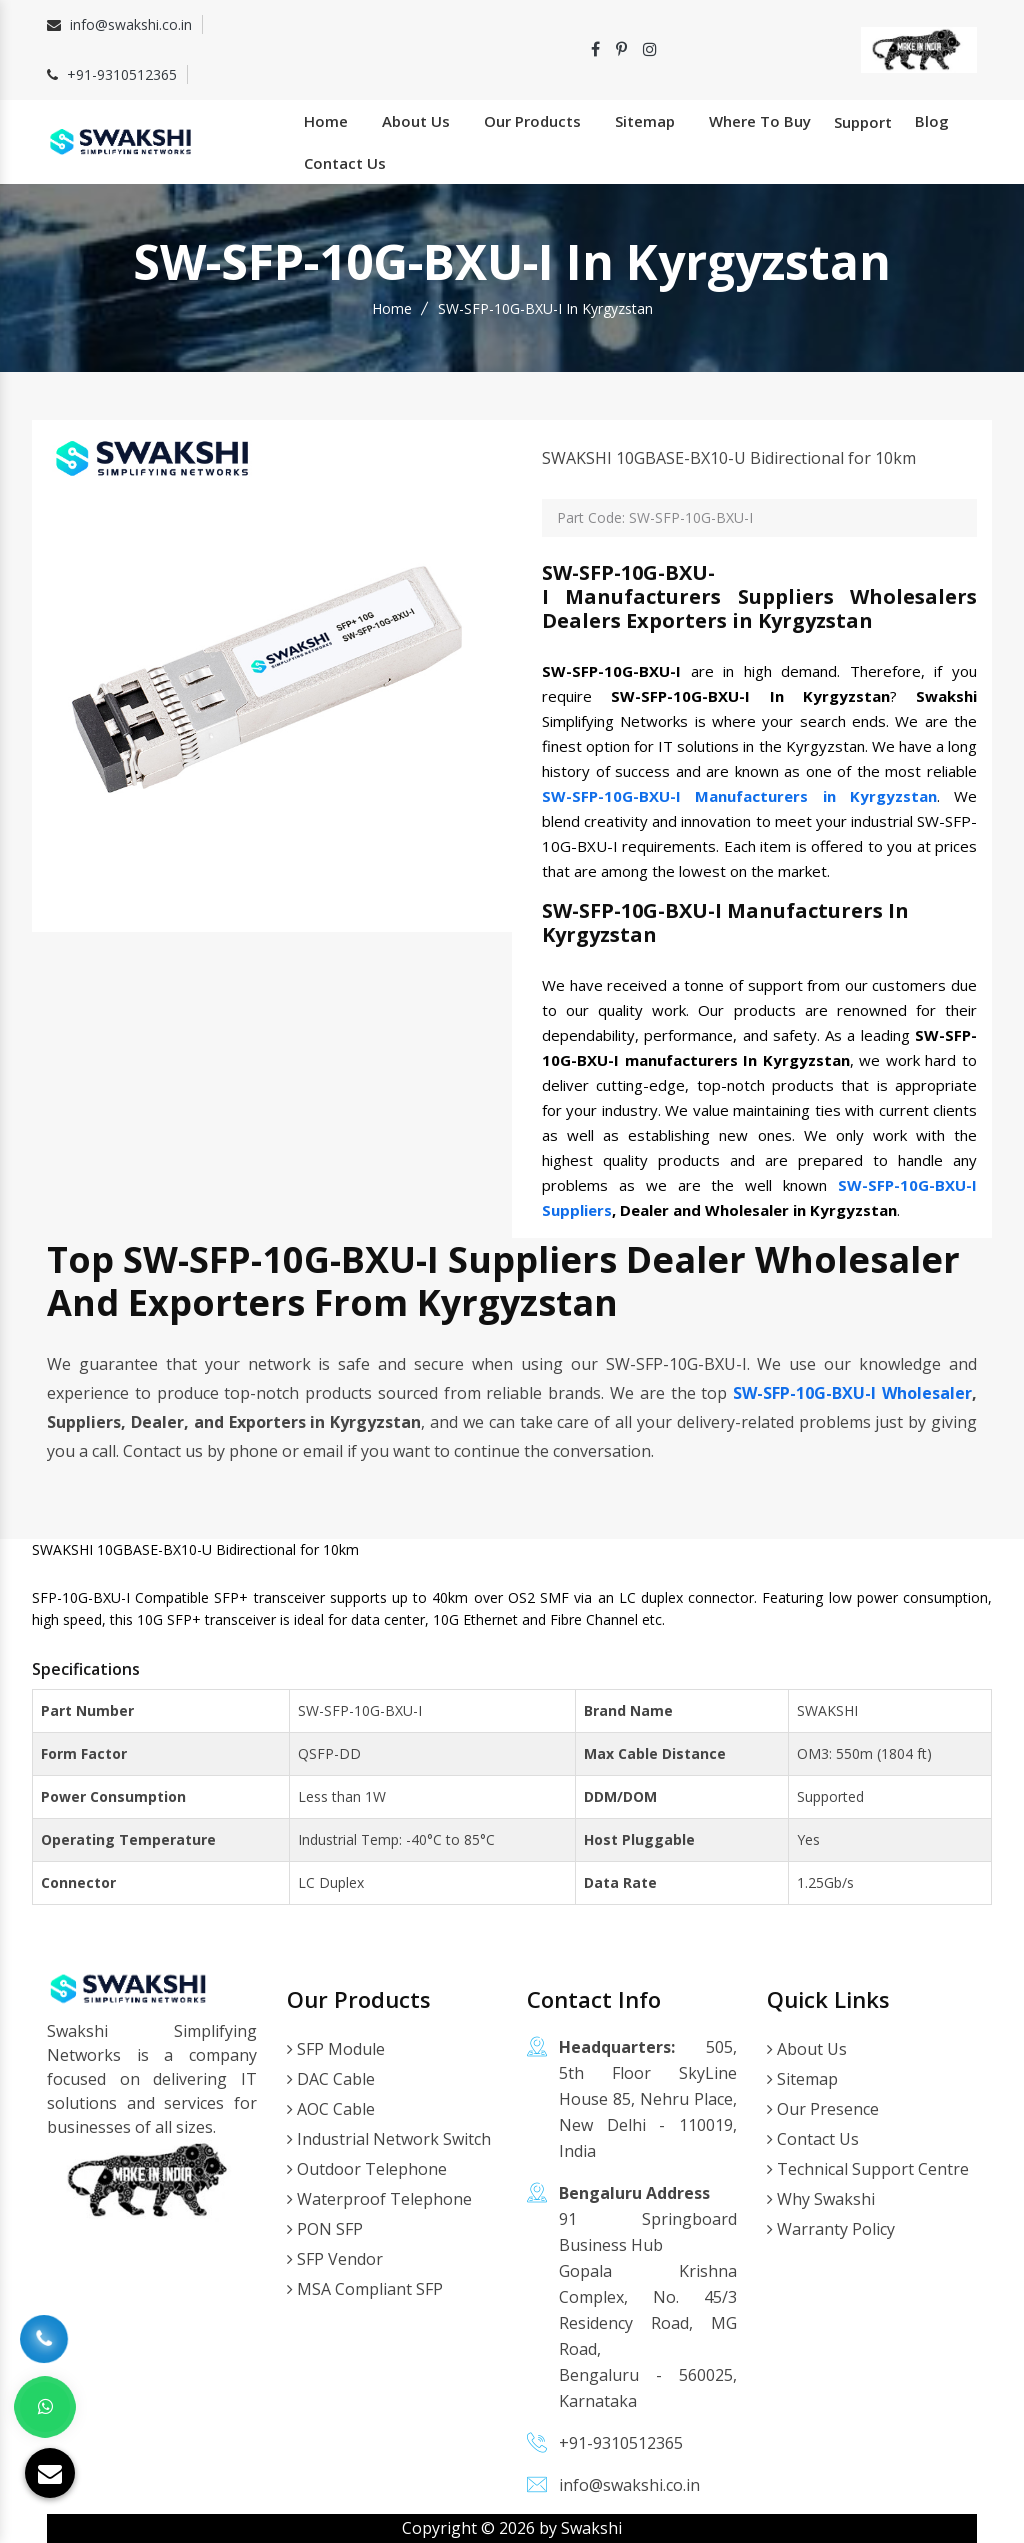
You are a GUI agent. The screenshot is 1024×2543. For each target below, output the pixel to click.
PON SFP (325, 2229)
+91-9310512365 (122, 74)
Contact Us (345, 163)
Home (326, 121)
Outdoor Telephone (367, 2169)
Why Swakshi (821, 2199)
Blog (932, 121)
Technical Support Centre (868, 2169)
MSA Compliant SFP (365, 2289)
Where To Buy (760, 121)
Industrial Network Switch (389, 2139)
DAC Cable (331, 2079)
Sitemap (645, 121)
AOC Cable (331, 2109)
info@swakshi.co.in (131, 24)
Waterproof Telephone (379, 2199)
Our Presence (823, 2109)
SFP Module (336, 2049)
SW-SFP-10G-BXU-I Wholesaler (852, 1393)
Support (863, 122)
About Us (416, 121)
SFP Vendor (335, 2259)
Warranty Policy (831, 2229)
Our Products (532, 121)
